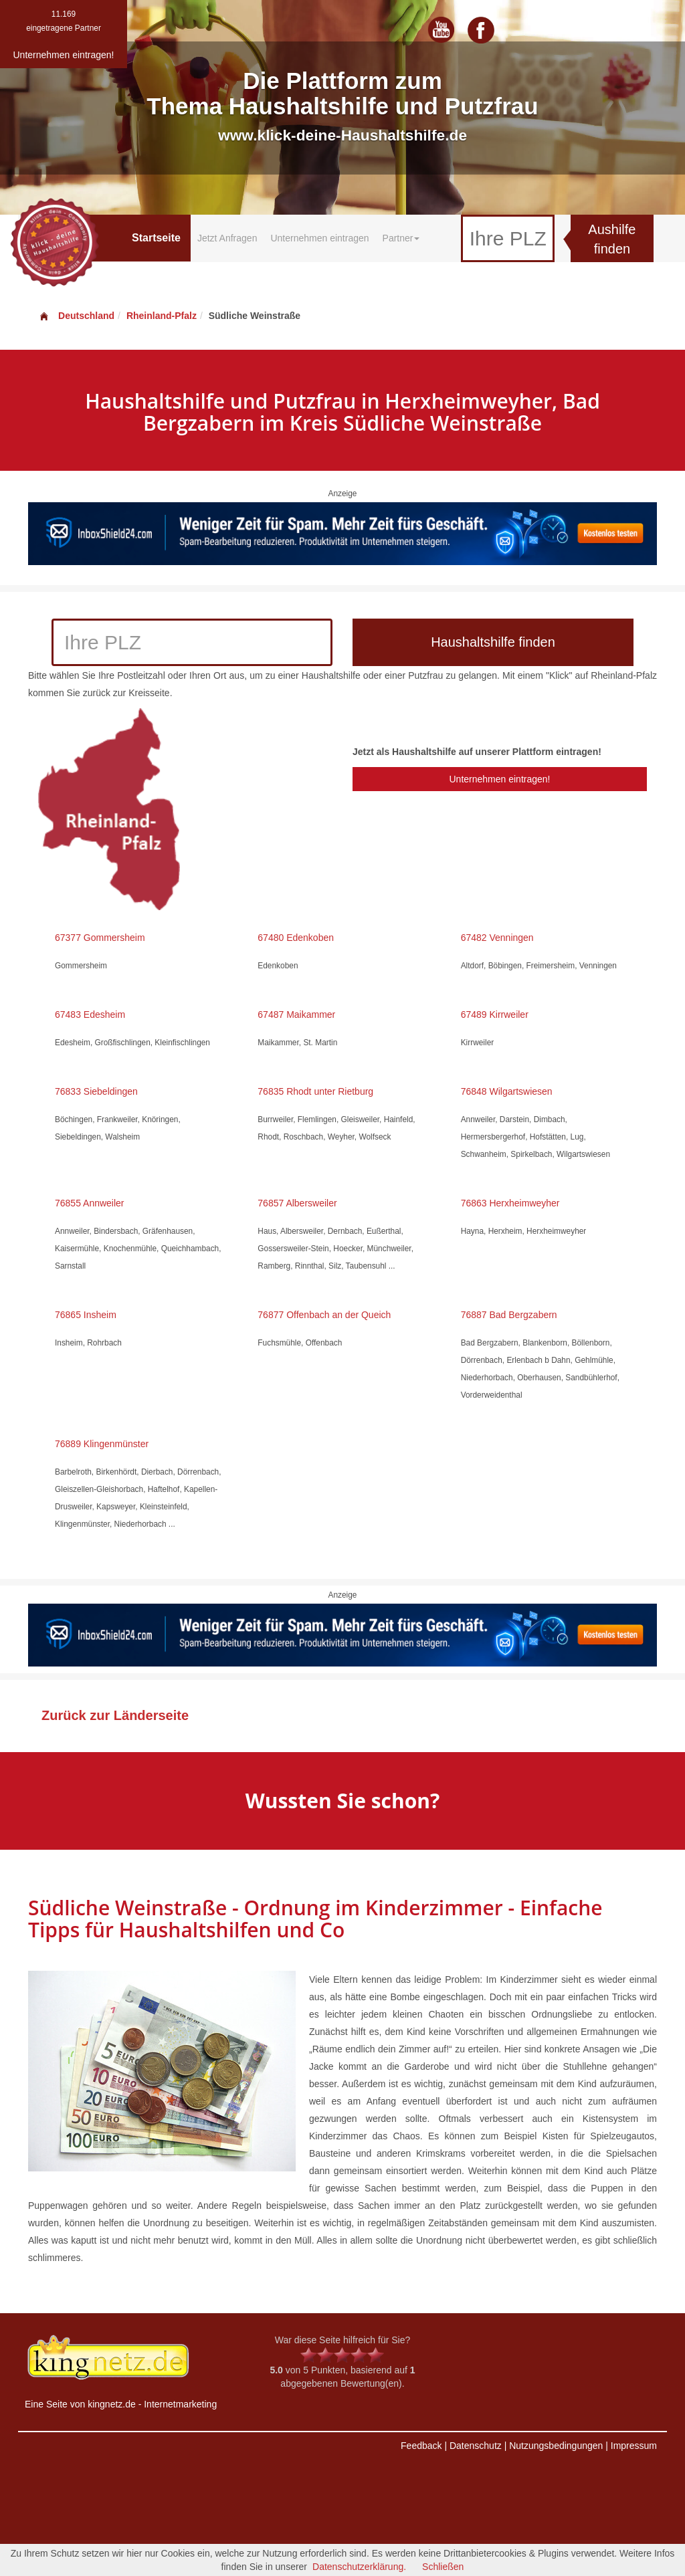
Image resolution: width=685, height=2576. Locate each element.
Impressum (634, 2445)
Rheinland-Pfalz (161, 315)
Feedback (421, 2445)
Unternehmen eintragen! (499, 779)
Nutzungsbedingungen (556, 2445)
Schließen (443, 2566)
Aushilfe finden (611, 239)
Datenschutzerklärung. (359, 2566)
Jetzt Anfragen (227, 238)
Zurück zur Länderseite (115, 1715)
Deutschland (76, 315)
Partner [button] (401, 238)
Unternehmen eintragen (319, 238)
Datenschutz (476, 2445)
